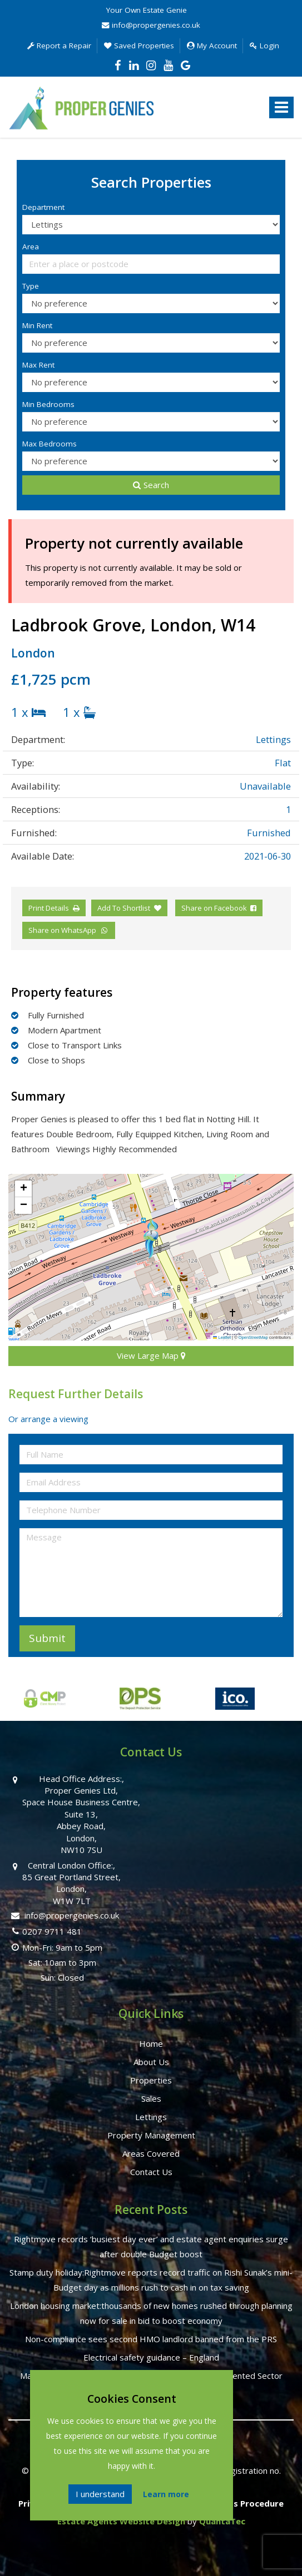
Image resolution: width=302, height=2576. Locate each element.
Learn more (166, 2494)
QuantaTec (222, 2521)
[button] (151, 1238)
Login (264, 46)
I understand (100, 2493)
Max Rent (38, 365)
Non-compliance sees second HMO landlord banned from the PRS (151, 2338)
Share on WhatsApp (68, 930)
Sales (151, 2098)
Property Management (151, 2135)
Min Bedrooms (48, 404)
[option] (125, 1704)
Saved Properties (139, 46)
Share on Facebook (218, 908)
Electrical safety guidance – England (151, 2357)
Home (151, 2043)
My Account (212, 46)
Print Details (48, 908)
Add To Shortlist (123, 908)
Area (30, 247)
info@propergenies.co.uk (151, 25)
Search (151, 484)
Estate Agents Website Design (121, 2521)
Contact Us (151, 2171)
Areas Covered (151, 2153)
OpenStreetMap (253, 1337)
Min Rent (37, 325)
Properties (151, 2080)
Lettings (151, 2116)
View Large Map (151, 1355)
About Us (151, 2061)
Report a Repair (59, 46)
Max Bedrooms (49, 444)
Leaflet (222, 1337)
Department (43, 207)
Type (30, 286)
